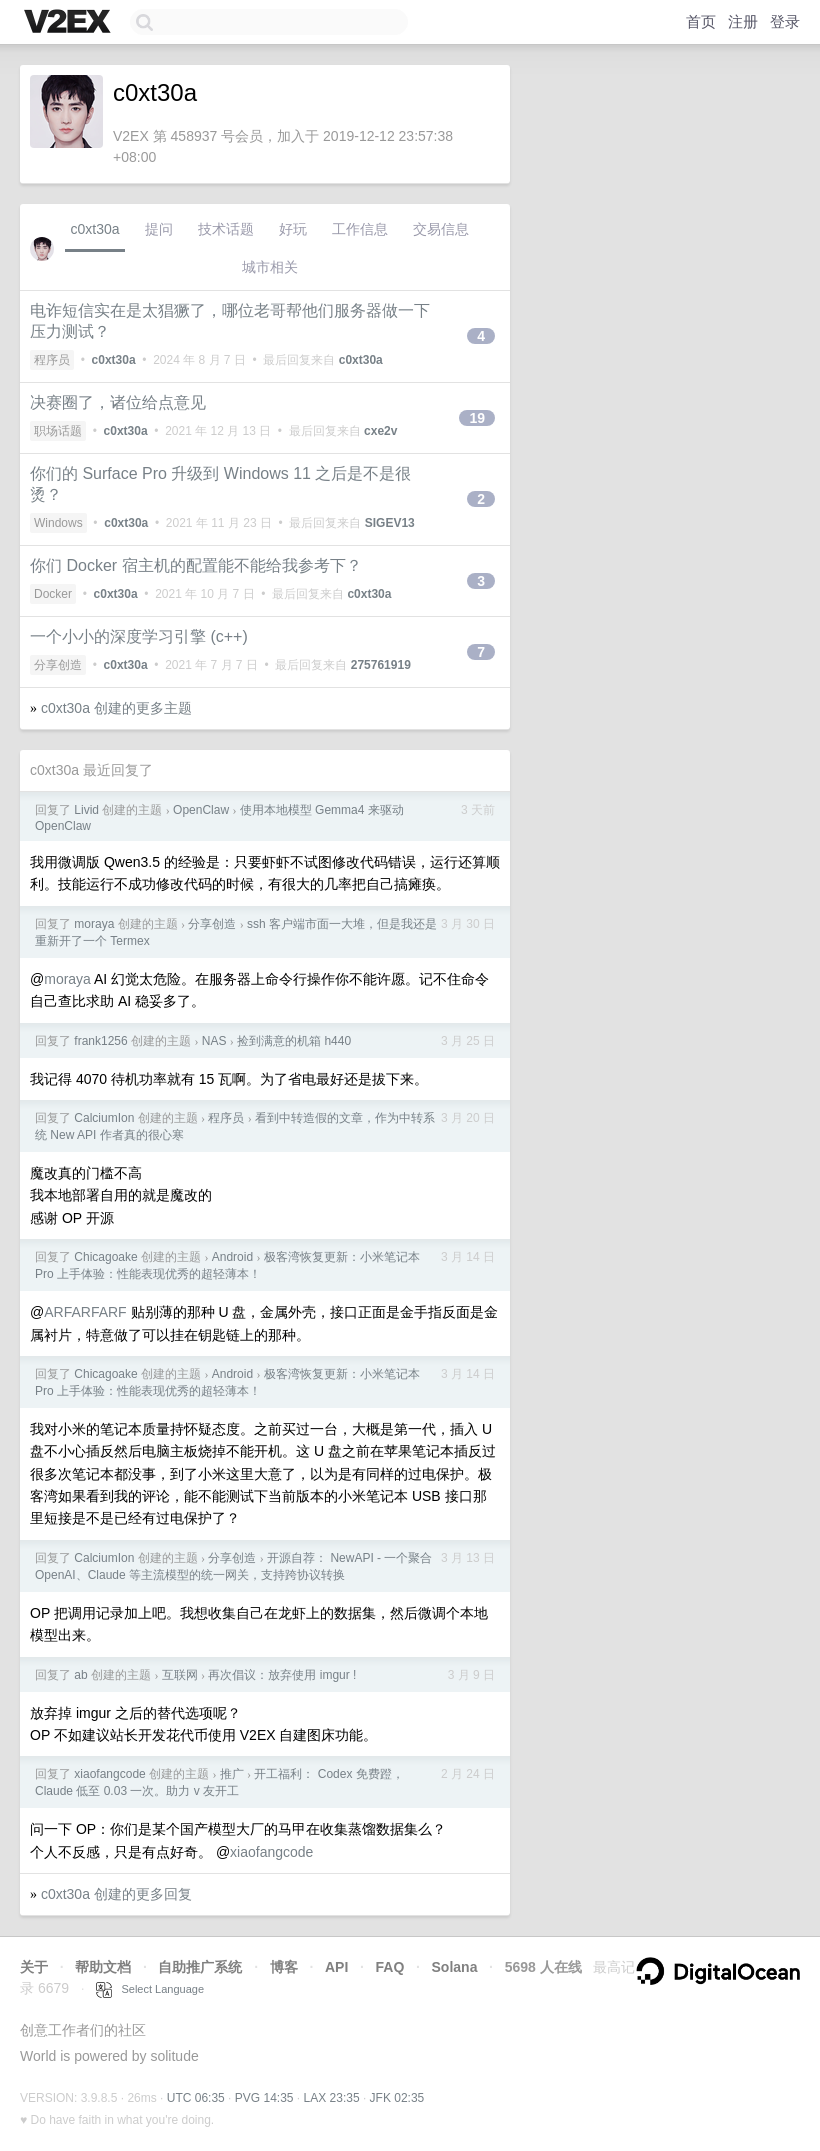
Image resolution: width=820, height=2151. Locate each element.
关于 (34, 1967)
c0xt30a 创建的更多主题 (116, 708)
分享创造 (58, 665)
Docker (53, 594)
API (336, 1967)
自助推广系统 (200, 1967)
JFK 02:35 (397, 2098)
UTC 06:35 (196, 2098)
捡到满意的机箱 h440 (294, 1041)
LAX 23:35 (332, 2098)
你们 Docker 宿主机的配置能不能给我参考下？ (196, 565)
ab (80, 1675)
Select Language (150, 1989)
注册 (743, 21)
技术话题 (226, 229)
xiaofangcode (109, 1774)
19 (477, 418)
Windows (58, 523)
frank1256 (100, 1041)
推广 (232, 1774)
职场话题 (58, 431)
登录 (785, 21)
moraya (94, 924)
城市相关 (270, 267)
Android (232, 1257)
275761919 (381, 665)
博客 (284, 1967)
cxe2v (380, 431)
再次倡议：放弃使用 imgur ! (282, 1675)
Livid (86, 810)
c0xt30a (94, 229)
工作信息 (360, 229)
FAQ (390, 1967)
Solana (455, 1967)
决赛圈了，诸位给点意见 (118, 402)
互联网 (180, 1675)
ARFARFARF (85, 1312)
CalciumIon (104, 1118)
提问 (159, 229)
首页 (701, 21)
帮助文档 (103, 1967)
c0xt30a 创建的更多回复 (116, 1894)
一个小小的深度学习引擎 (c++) (139, 636)
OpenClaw (201, 810)
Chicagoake (105, 1257)
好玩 (293, 229)
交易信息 (441, 229)
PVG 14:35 (264, 2098)
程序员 (52, 360)
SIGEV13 (390, 523)
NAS (214, 1041)
